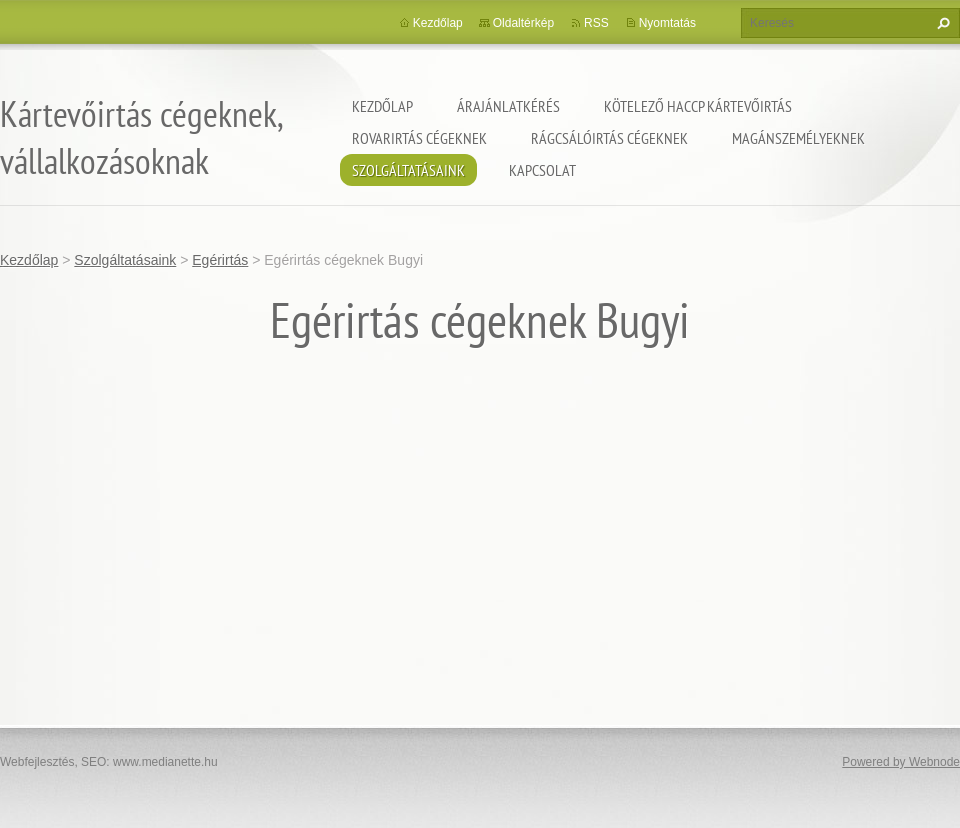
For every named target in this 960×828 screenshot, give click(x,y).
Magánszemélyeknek (798, 138)
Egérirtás (220, 260)
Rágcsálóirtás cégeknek (609, 138)
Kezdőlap (382, 106)
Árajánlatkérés (508, 106)
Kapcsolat (542, 170)
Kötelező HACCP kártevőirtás (698, 106)
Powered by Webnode (901, 762)
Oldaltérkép (523, 23)
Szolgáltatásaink (408, 170)
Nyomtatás (667, 23)
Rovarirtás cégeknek (419, 138)
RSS (596, 23)
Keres (941, 23)
